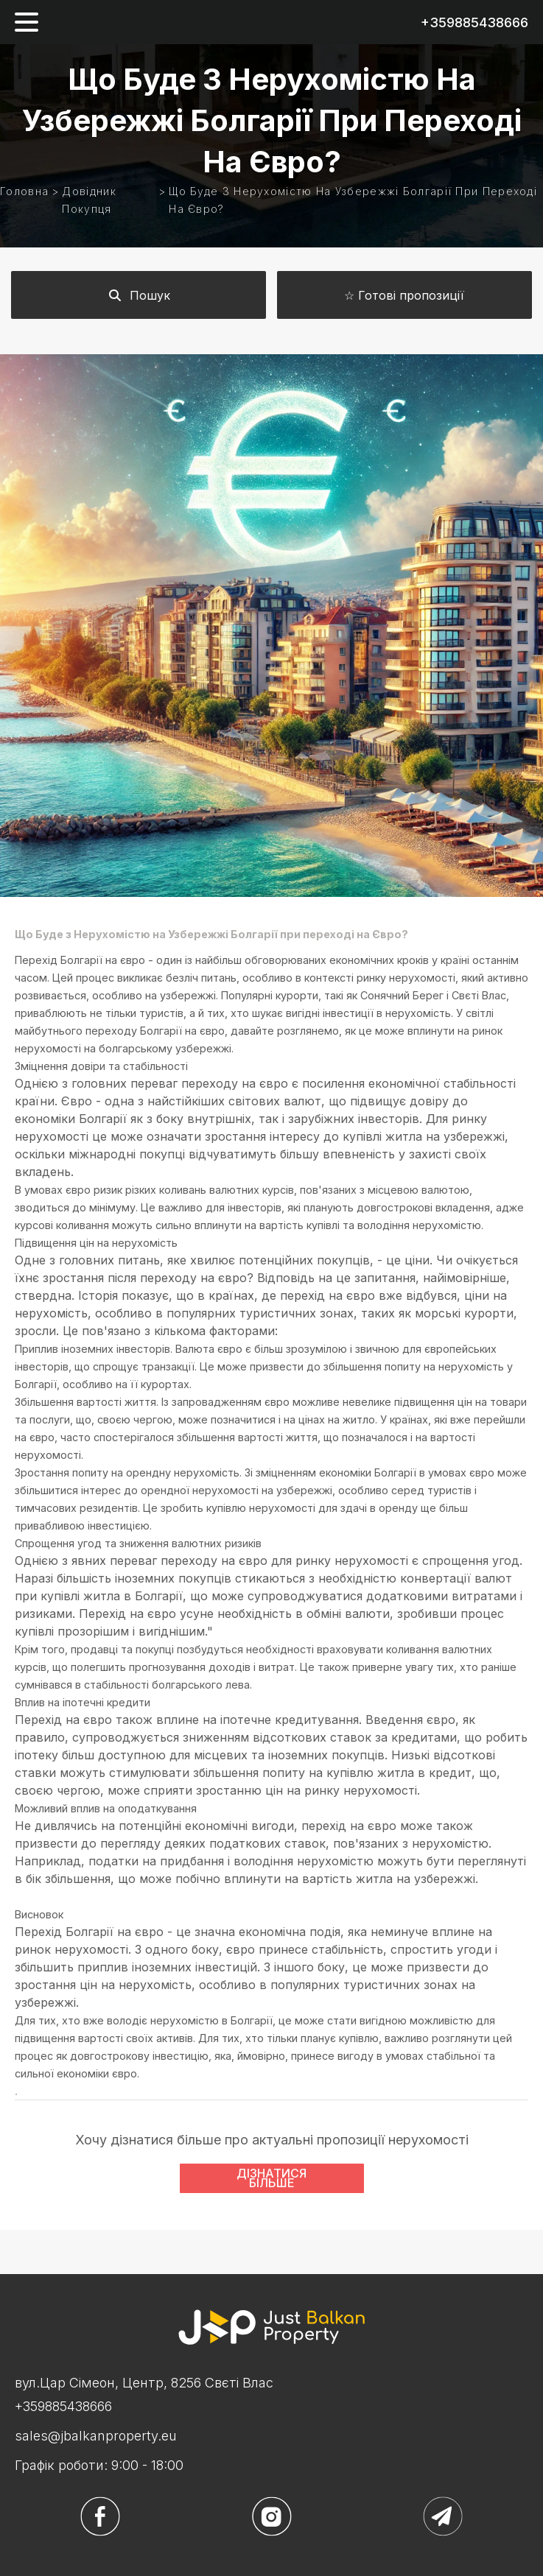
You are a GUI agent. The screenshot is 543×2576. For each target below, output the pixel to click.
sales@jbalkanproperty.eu (96, 2435)
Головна (24, 191)
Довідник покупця (89, 200)
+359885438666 (474, 22)
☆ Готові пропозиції (404, 295)
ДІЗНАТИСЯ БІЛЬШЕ (271, 2178)
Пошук (139, 295)
